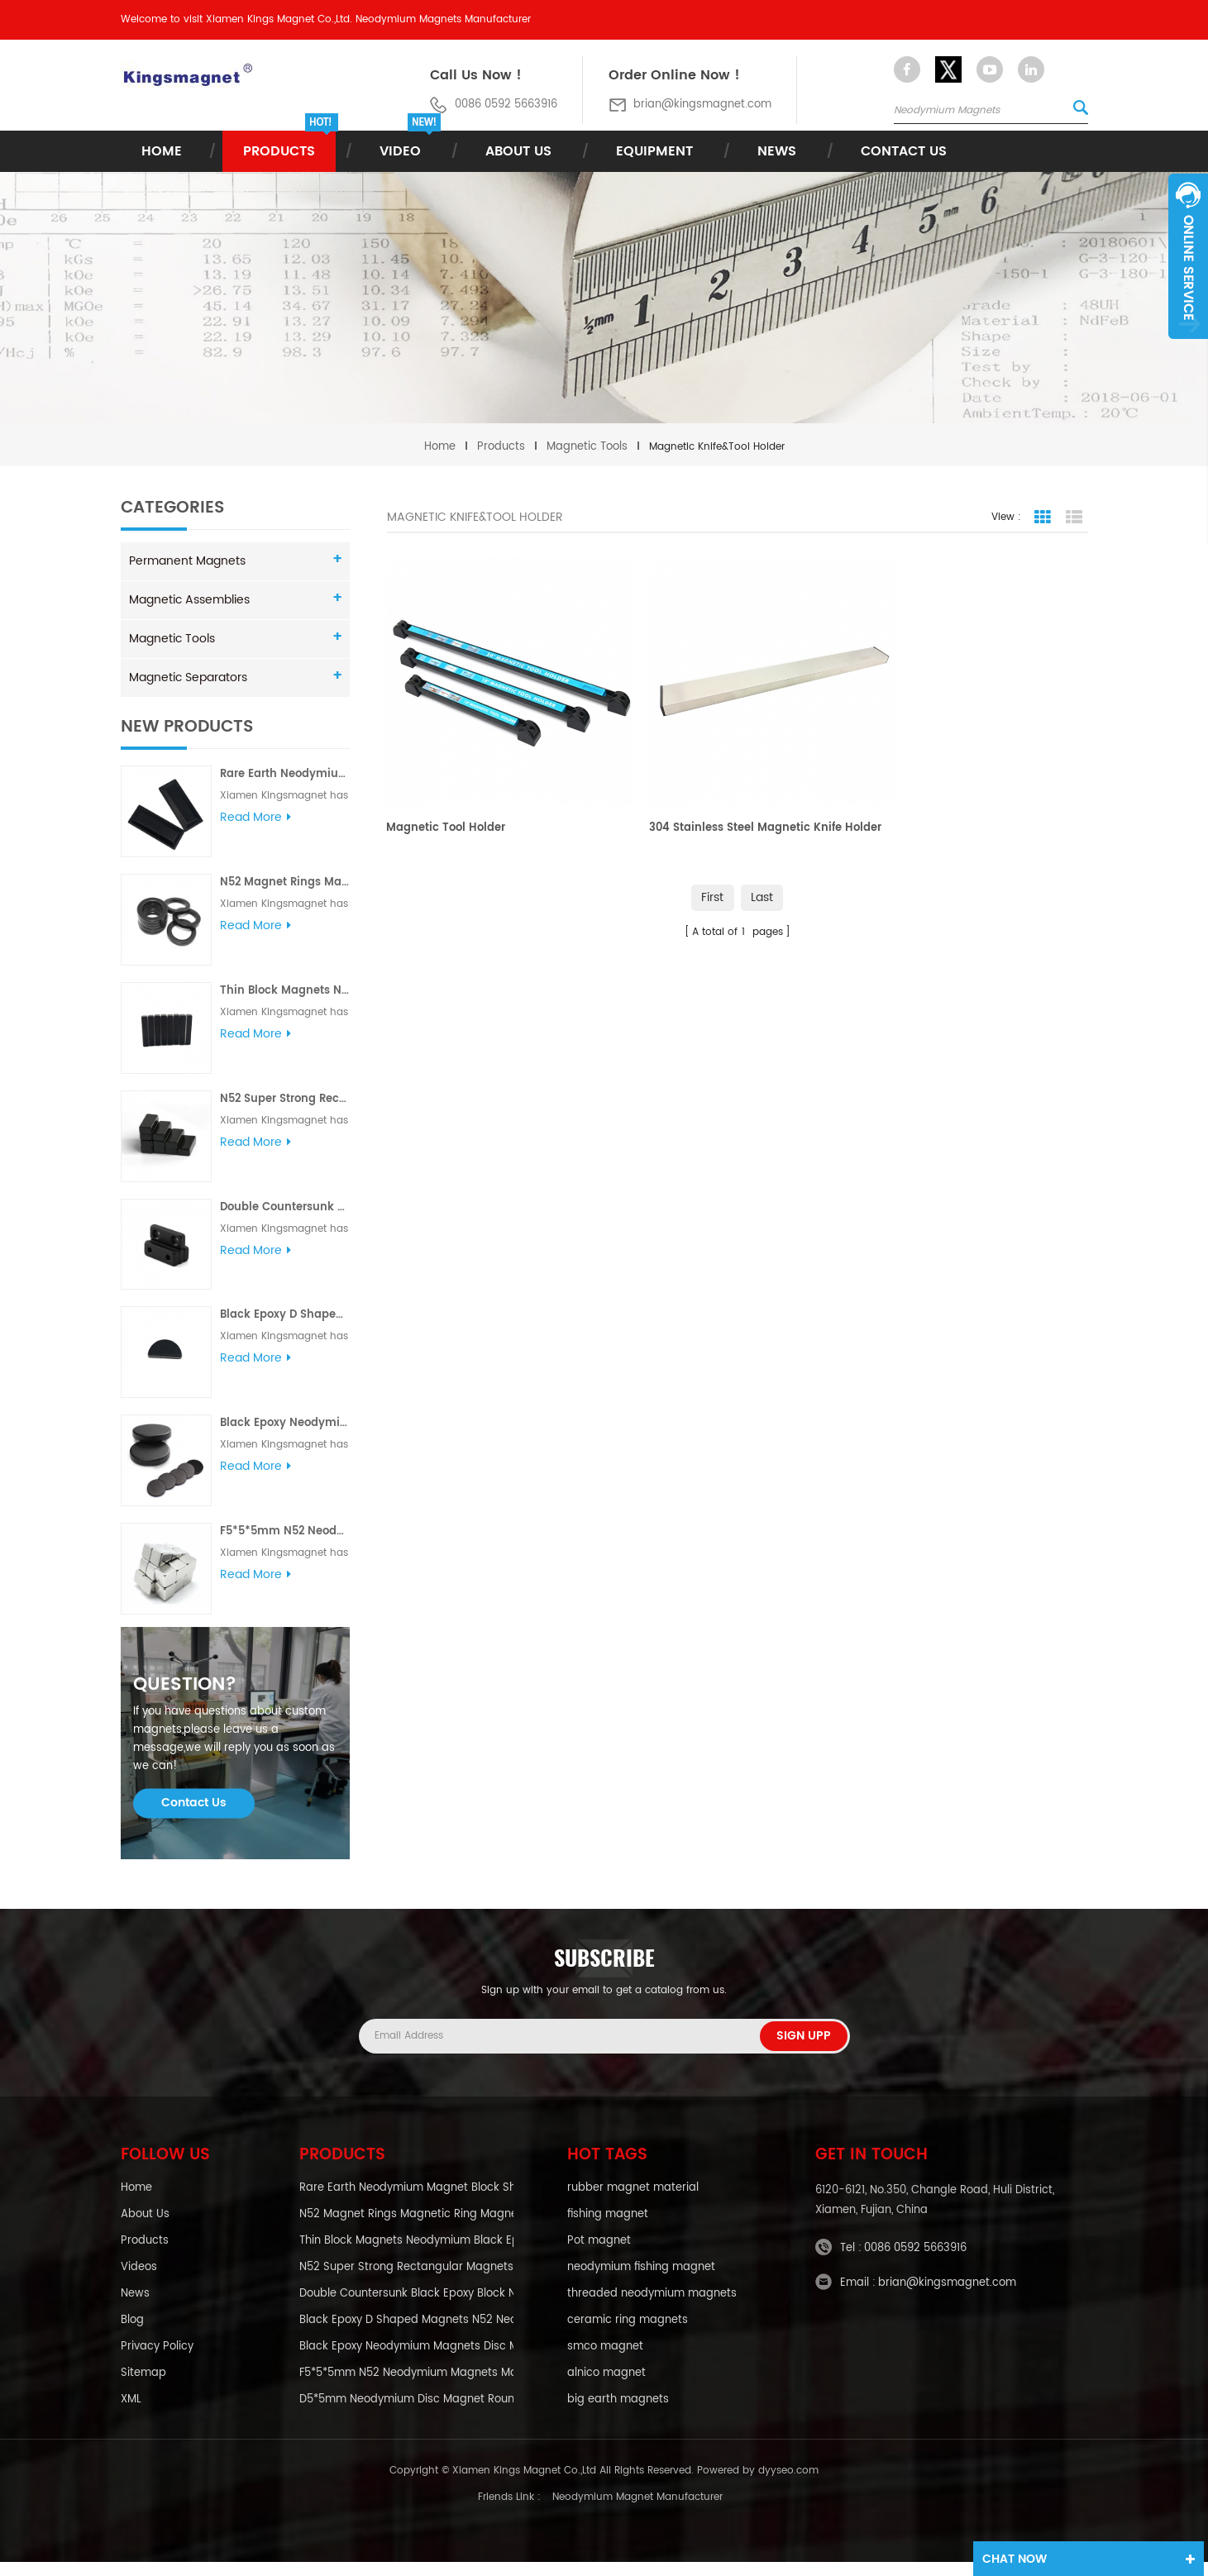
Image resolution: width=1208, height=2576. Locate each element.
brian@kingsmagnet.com (702, 104)
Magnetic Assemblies (189, 599)
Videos (139, 2281)
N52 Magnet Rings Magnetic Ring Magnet (284, 882)
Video (400, 151)
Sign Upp (803, 2048)
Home (161, 151)
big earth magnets (618, 2414)
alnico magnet (606, 2387)
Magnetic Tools (587, 447)
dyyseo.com (788, 2485)
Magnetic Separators (188, 677)
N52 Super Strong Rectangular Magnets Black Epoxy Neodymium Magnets (284, 1099)
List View (1074, 517)
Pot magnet (599, 2255)
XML (131, 2414)
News (776, 151)
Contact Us (904, 151)
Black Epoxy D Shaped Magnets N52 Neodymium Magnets (284, 1315)
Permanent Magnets (187, 560)
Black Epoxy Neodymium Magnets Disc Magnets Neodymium (284, 1423)
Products (279, 151)
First (712, 872)
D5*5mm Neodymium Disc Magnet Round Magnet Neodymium (406, 2414)
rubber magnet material (633, 2202)
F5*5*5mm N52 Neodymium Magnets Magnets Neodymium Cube (284, 1531)
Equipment (654, 151)
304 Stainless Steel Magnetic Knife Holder (722, 812)
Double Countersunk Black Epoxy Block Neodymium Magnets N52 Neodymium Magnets (284, 1207)
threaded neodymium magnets (652, 2308)
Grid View (1042, 517)
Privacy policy (157, 2361)
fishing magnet (607, 2228)
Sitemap (143, 2387)
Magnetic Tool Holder (446, 803)
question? (184, 1698)
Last (763, 872)
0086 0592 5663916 (915, 2260)
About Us (518, 151)
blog (132, 2334)
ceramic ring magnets (627, 2334)
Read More (255, 818)
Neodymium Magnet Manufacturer (637, 2511)
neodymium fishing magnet (641, 2281)
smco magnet (605, 2361)
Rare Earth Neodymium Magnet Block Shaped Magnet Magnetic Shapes (284, 774)
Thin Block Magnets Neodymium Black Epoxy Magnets (284, 990)
